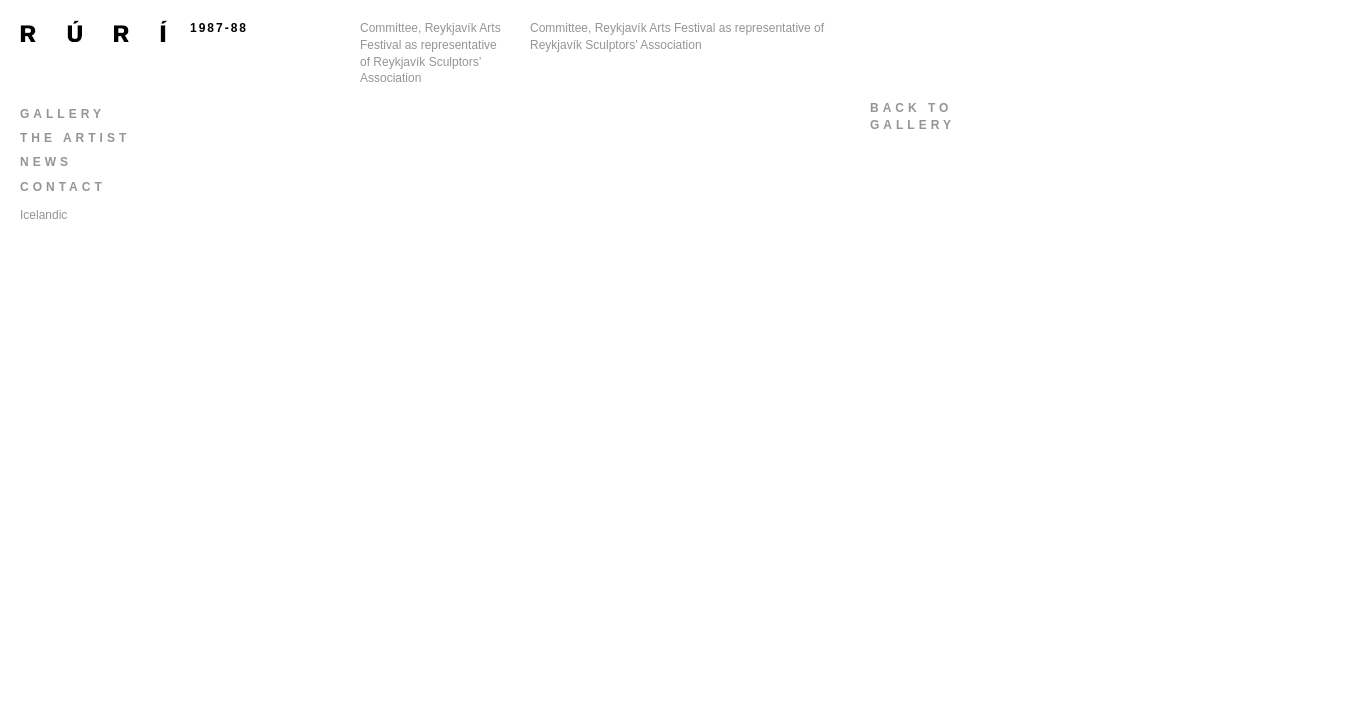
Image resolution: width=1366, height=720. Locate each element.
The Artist (75, 138)
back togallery (912, 116)
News (46, 162)
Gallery (62, 114)
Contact (63, 187)
